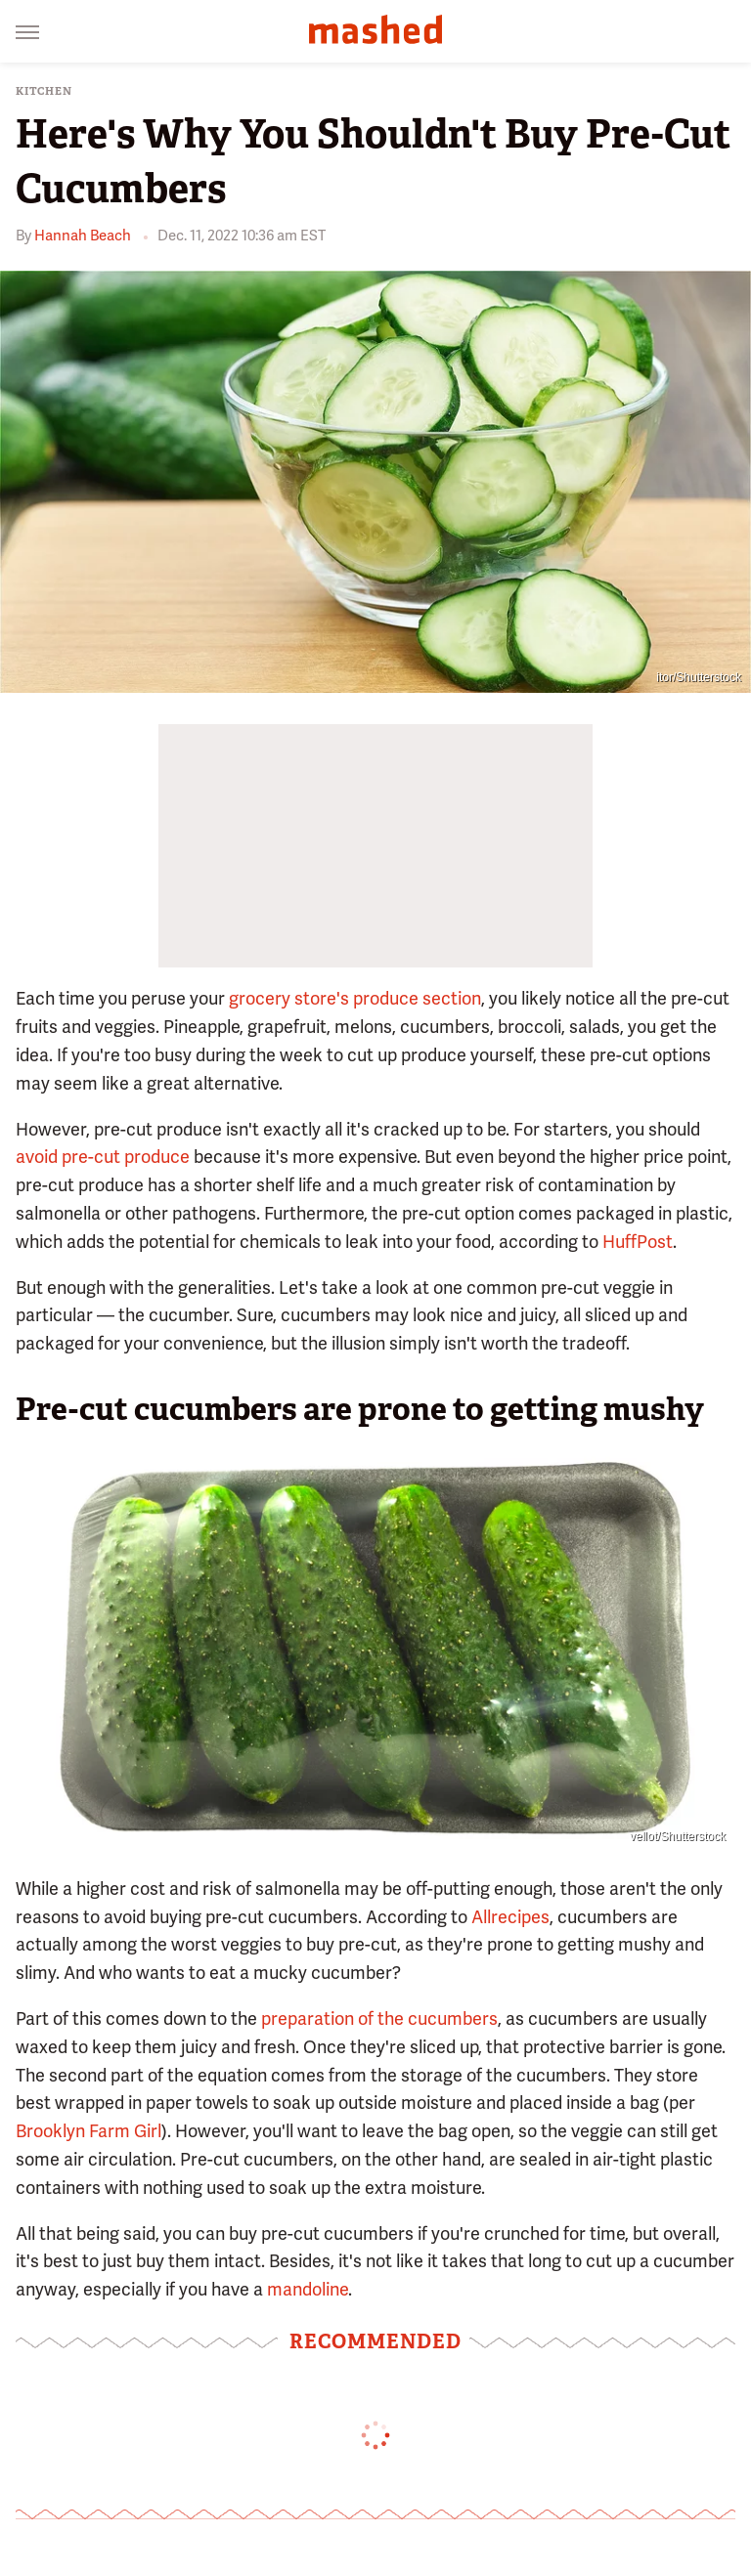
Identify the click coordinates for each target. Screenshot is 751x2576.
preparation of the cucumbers (379, 2018)
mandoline (307, 2289)
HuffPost (637, 1241)
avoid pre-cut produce (103, 1156)
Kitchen (44, 91)
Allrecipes (510, 1917)
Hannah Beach (82, 235)
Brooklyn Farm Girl (88, 2131)
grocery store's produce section (355, 998)
